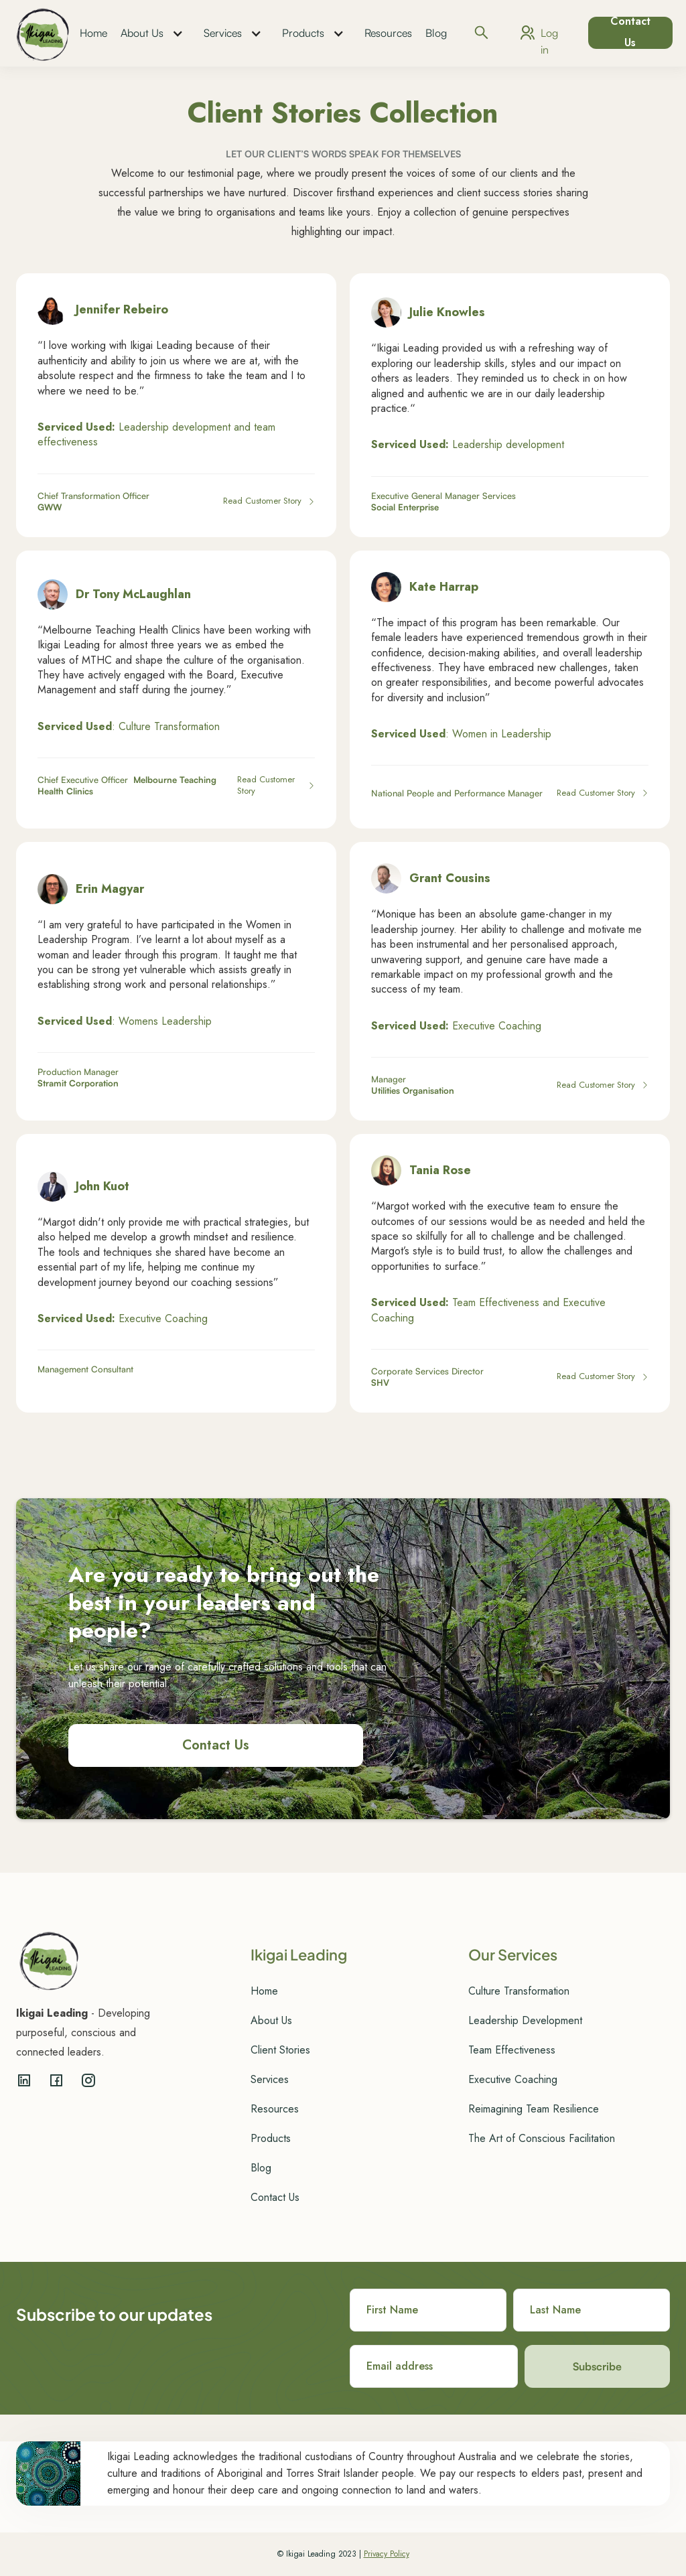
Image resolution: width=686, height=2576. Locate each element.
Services (223, 33)
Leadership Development (525, 2020)
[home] (43, 33)
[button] (155, 33)
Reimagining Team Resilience (533, 2109)
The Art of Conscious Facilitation (541, 2138)
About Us (142, 33)
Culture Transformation (518, 1991)
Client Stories (280, 2050)
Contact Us (630, 33)
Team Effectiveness (511, 2050)
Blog (436, 33)
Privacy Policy (386, 2554)
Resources (388, 33)
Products (303, 33)
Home (93, 33)
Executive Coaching (512, 2079)
